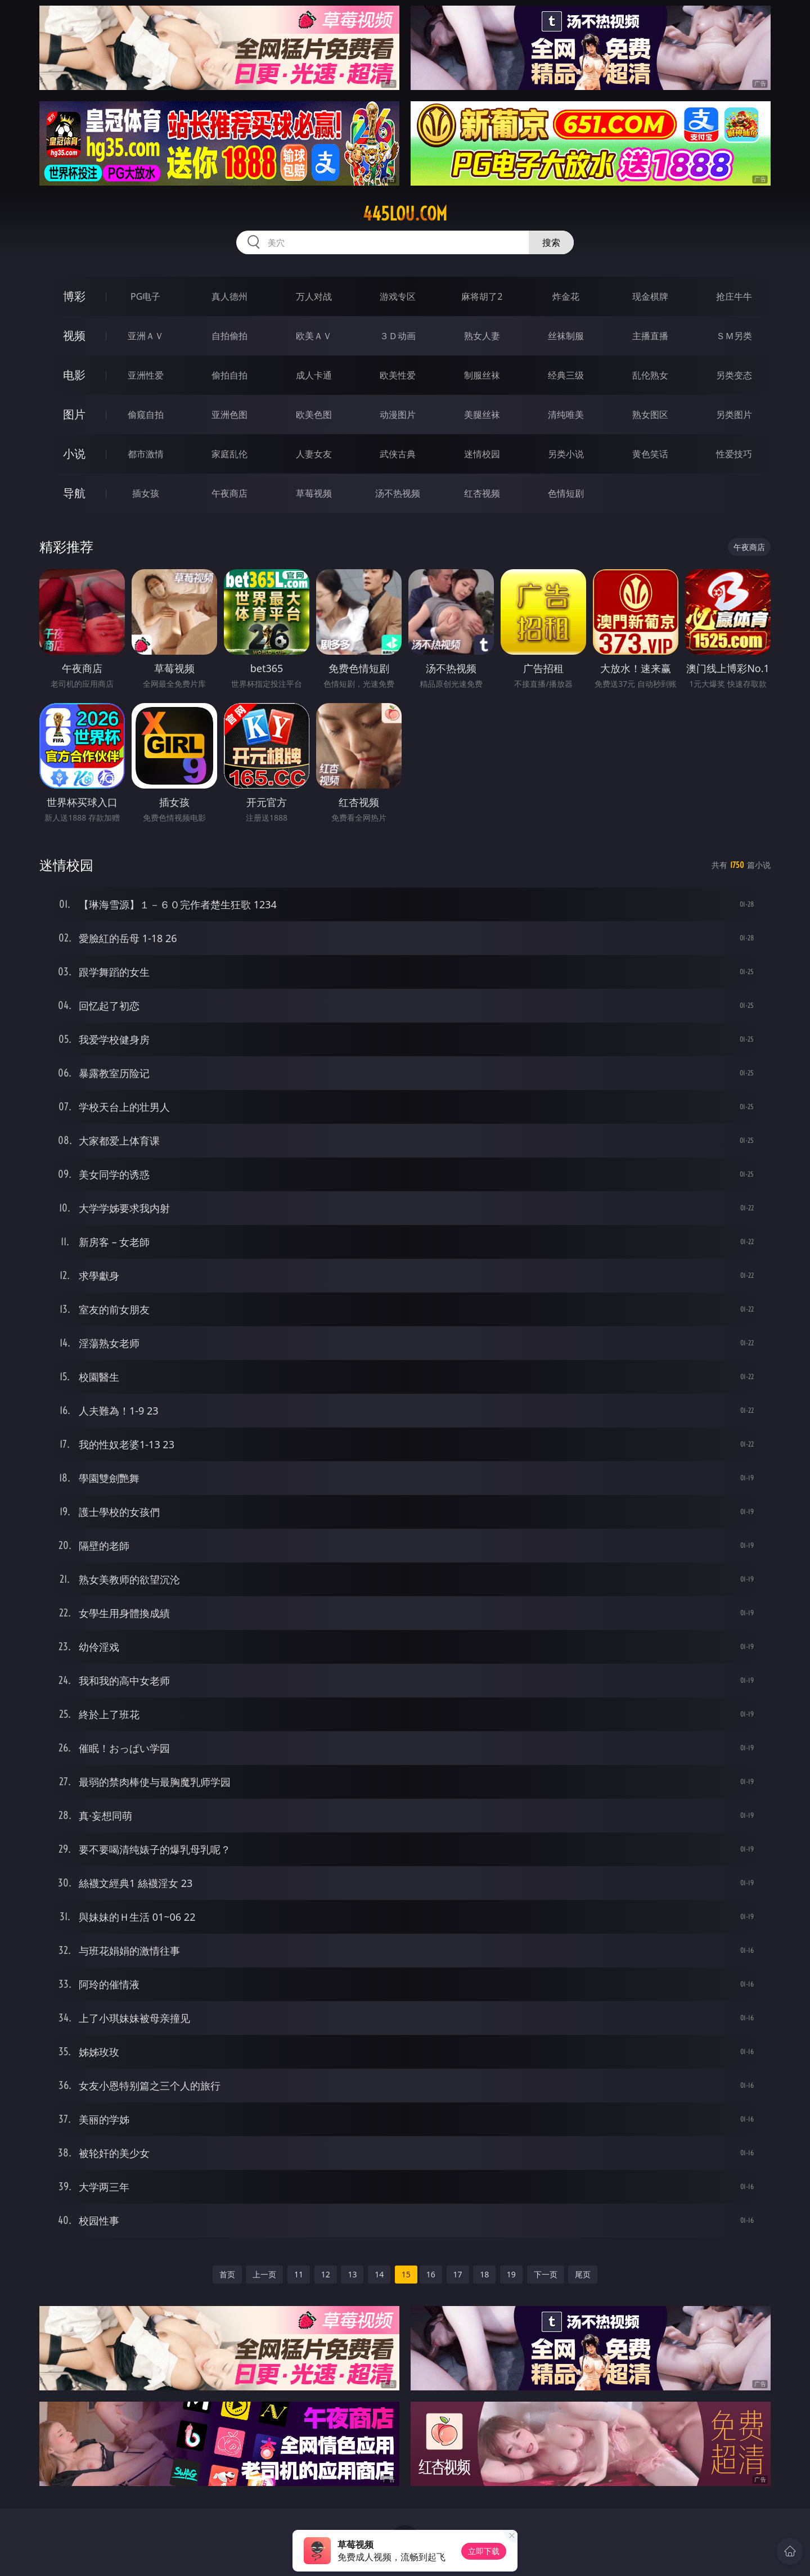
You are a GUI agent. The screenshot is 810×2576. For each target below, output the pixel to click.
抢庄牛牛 (734, 296)
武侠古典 (398, 454)
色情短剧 (566, 493)
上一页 (264, 2274)
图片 (74, 414)
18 (484, 2274)
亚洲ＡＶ (146, 336)
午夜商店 (230, 493)
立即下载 (484, 2551)
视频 (74, 335)
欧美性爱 (398, 375)
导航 (74, 493)
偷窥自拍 (146, 414)
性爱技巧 (734, 454)
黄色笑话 (650, 454)
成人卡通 (314, 375)
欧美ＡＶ (314, 336)
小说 (74, 453)
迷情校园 (482, 454)
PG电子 (145, 296)
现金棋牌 (650, 296)
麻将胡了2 (481, 296)
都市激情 (146, 454)
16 (430, 2274)
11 (298, 2274)
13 (352, 2274)
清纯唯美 (566, 414)
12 (325, 2274)
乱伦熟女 (650, 375)
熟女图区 (650, 414)
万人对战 (314, 296)
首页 (227, 2274)
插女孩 (145, 493)
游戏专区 (398, 296)
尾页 (583, 2274)
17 (457, 2274)
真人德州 (230, 296)
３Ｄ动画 (398, 336)
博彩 (74, 296)
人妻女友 (314, 454)
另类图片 (734, 414)
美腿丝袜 (482, 414)
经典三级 (566, 375)
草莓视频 (314, 493)
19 (511, 2274)
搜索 (551, 242)
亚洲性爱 (146, 375)
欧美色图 (314, 414)
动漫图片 (398, 414)
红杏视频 (482, 493)
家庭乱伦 (230, 454)
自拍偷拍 (230, 336)
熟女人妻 (482, 336)
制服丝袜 (482, 375)
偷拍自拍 (230, 375)
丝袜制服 (566, 336)
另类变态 (734, 375)
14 (379, 2274)
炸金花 (565, 296)
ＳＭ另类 (734, 336)
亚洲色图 (230, 414)
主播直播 (650, 336)
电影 (74, 374)
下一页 (545, 2274)
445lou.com (405, 213)
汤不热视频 (397, 493)
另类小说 (566, 454)
